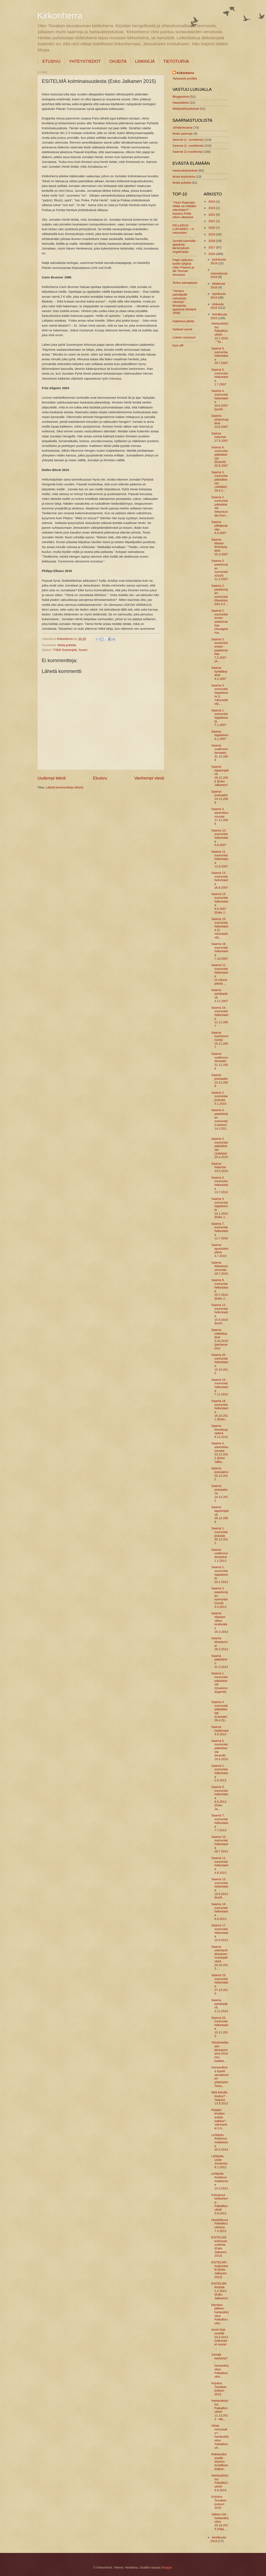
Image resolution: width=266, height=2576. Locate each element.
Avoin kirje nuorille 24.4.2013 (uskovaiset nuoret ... (219, 2339)
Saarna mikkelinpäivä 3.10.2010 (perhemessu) (219, 1339)
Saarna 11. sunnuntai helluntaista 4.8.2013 (219, 1865)
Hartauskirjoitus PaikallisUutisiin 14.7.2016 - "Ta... (219, 332)
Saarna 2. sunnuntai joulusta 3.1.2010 (219, 1098)
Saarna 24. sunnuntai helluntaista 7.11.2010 (219, 1387)
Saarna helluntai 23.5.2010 (219, 1167)
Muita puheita (67, 645)
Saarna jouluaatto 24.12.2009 (219, 1080)
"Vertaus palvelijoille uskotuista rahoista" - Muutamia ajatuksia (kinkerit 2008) (184, 302)
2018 (212, 240)
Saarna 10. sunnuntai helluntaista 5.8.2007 (219, 838)
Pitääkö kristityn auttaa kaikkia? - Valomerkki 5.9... (219, 2119)
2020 (212, 227)
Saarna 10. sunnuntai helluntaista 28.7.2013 (219, 1844)
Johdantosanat (182, 127)
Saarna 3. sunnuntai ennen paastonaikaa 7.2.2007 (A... (219, 650)
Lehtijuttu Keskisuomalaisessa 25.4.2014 (219, 2142)
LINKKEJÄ (145, 61)
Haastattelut (180, 102)
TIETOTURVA (176, 61)
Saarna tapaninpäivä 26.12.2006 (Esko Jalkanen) (220, 776)
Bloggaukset (180, 96)
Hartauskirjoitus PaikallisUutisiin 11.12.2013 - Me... (219, 2410)
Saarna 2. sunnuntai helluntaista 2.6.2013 (219, 1773)
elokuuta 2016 (217, 306)
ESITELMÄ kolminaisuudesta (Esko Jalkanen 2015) (219, 2246)
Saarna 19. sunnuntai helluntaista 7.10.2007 (219, 951)
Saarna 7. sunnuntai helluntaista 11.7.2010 (219, 1231)
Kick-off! (177, 345)
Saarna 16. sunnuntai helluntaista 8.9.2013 (219, 1911)
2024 (212, 201)
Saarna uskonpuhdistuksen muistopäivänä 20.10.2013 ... (219, 1957)
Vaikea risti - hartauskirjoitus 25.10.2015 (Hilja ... (220, 2522)
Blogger (166, 2567)
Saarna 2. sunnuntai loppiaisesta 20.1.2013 (219, 1574)
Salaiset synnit (182, 329)
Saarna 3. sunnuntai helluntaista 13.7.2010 (219, 1185)
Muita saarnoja (182, 133)
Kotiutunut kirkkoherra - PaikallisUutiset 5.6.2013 (219, 2204)
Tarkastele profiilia (184, 78)
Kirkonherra (60, 16)
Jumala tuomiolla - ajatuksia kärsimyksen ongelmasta (184, 246)
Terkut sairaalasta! (184, 282)
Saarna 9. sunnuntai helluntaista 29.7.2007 (219, 356)
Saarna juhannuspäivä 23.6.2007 (220, 421)
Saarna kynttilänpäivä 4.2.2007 (219, 673)
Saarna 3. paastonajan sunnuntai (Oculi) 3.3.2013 (219, 1597)
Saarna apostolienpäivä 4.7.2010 (219, 1250)
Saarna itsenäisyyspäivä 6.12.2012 (219, 1431)
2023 (212, 208)
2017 (212, 247)
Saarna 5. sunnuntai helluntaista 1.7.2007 (219, 377)
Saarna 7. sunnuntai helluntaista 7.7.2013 (219, 1823)
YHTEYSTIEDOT (85, 61)
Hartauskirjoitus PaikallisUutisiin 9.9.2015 (219, 2483)
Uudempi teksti (51, 778)
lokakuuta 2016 (218, 285)
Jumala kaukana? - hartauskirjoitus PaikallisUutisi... (220, 2365)
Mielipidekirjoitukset (185, 108)
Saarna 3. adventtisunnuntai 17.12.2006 (219, 816)
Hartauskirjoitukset (185, 170)
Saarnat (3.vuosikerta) (187, 151)
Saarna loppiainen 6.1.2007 (219, 735)
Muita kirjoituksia (183, 176)
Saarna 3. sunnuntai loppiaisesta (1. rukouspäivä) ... (219, 694)
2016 (212, 254)
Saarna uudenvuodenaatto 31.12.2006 (219, 753)
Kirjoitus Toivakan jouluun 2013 (219, 2389)
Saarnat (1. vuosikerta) (187, 139)
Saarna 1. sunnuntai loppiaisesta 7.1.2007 (219, 718)
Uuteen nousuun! (184, 337)
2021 (212, 221)
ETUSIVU (51, 61)
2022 (212, 214)
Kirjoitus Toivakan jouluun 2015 (219, 2502)
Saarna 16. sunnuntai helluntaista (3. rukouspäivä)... (219, 928)
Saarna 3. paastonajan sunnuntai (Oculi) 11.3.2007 (219, 570)
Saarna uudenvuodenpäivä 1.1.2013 (219, 1555)
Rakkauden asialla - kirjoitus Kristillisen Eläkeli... (219, 2462)
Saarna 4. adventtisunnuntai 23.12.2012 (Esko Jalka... (219, 1452)
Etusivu (100, 778)
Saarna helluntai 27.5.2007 (219, 437)
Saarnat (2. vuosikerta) (187, 145)
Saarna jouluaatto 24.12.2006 (219, 797)
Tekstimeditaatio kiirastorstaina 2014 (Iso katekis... (219, 2051)
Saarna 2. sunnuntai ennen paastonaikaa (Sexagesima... (219, 621)
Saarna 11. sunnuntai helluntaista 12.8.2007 (219, 859)
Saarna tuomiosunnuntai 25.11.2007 (220, 1040)
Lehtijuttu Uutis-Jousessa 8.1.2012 (219, 2161)
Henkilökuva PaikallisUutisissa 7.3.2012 (219, 2225)
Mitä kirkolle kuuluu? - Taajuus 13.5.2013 (219, 2098)
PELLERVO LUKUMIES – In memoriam (183, 229)
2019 (212, 234)
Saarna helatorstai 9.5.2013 (220, 1730)
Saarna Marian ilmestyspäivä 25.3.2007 (219, 547)
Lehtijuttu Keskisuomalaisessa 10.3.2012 (219, 2181)
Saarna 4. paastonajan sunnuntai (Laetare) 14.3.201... (219, 1121)
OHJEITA (118, 61)
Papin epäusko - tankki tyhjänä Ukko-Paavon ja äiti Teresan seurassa (183, 267)
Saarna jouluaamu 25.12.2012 (220, 1474)
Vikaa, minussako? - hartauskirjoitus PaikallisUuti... (220, 2436)
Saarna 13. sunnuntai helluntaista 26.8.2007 (219, 880)
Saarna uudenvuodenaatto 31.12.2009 (219, 1061)
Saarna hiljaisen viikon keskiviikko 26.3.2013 (219, 1622)
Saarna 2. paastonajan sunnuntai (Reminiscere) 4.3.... (219, 595)
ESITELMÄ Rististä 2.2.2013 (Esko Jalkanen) (219, 2291)
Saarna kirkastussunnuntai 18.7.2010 (219, 1268)
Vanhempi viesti (149, 778)
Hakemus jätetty (183, 321)
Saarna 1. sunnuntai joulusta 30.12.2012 (219, 1536)
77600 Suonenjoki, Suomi (70, 650)
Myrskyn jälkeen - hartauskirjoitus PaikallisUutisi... (220, 2314)
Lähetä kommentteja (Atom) (65, 787)
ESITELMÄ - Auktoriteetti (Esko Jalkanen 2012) (219, 2270)
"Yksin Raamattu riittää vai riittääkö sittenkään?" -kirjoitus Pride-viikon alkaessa (184, 210)
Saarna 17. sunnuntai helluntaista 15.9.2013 (219, 1933)
